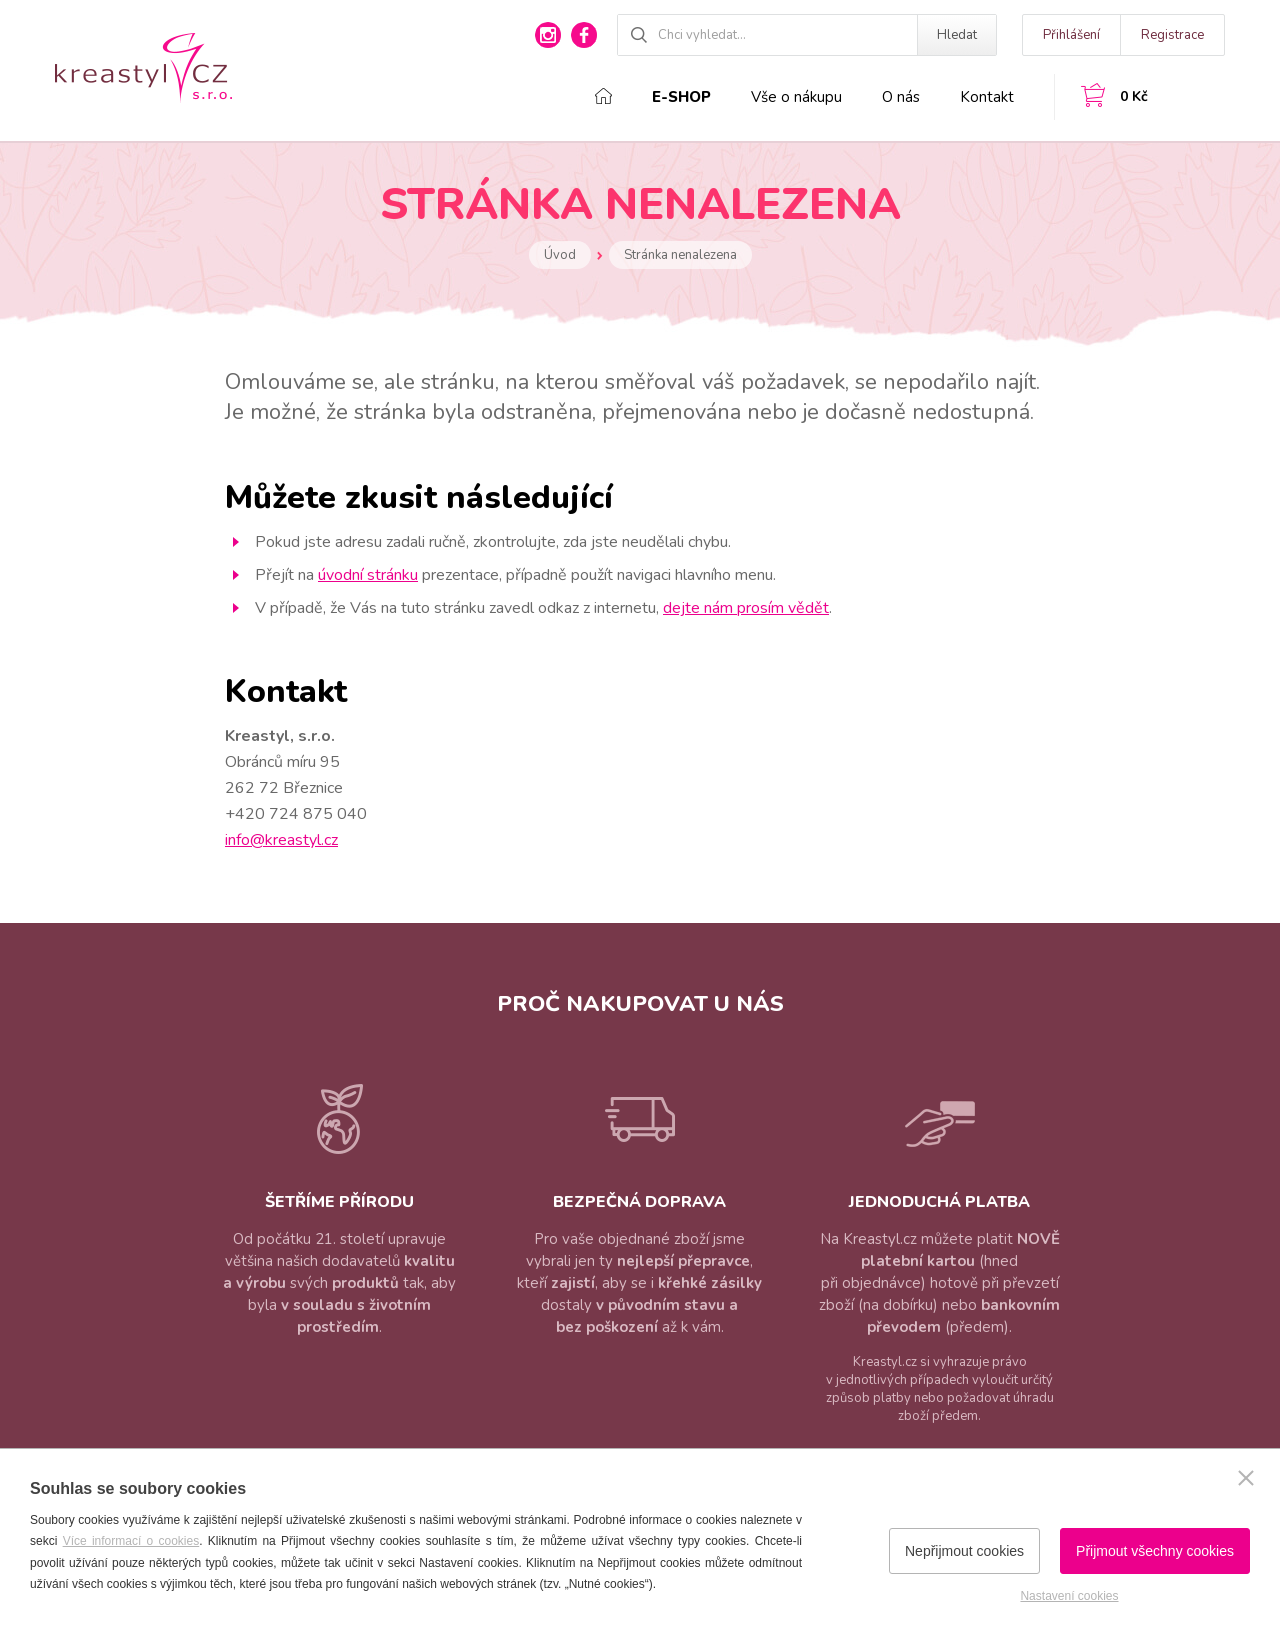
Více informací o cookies (131, 1541)
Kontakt (987, 97)
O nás (901, 97)
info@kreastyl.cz (281, 840)
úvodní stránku (368, 575)
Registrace (1172, 35)
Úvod (560, 255)
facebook (584, 35)
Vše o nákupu (796, 97)
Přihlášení (1071, 35)
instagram (548, 35)
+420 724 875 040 (296, 814)
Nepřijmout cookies (964, 1551)
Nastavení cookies (1069, 1596)
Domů (603, 96)
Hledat (957, 35)
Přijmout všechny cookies (1155, 1551)
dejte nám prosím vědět (746, 608)
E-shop (681, 97)
